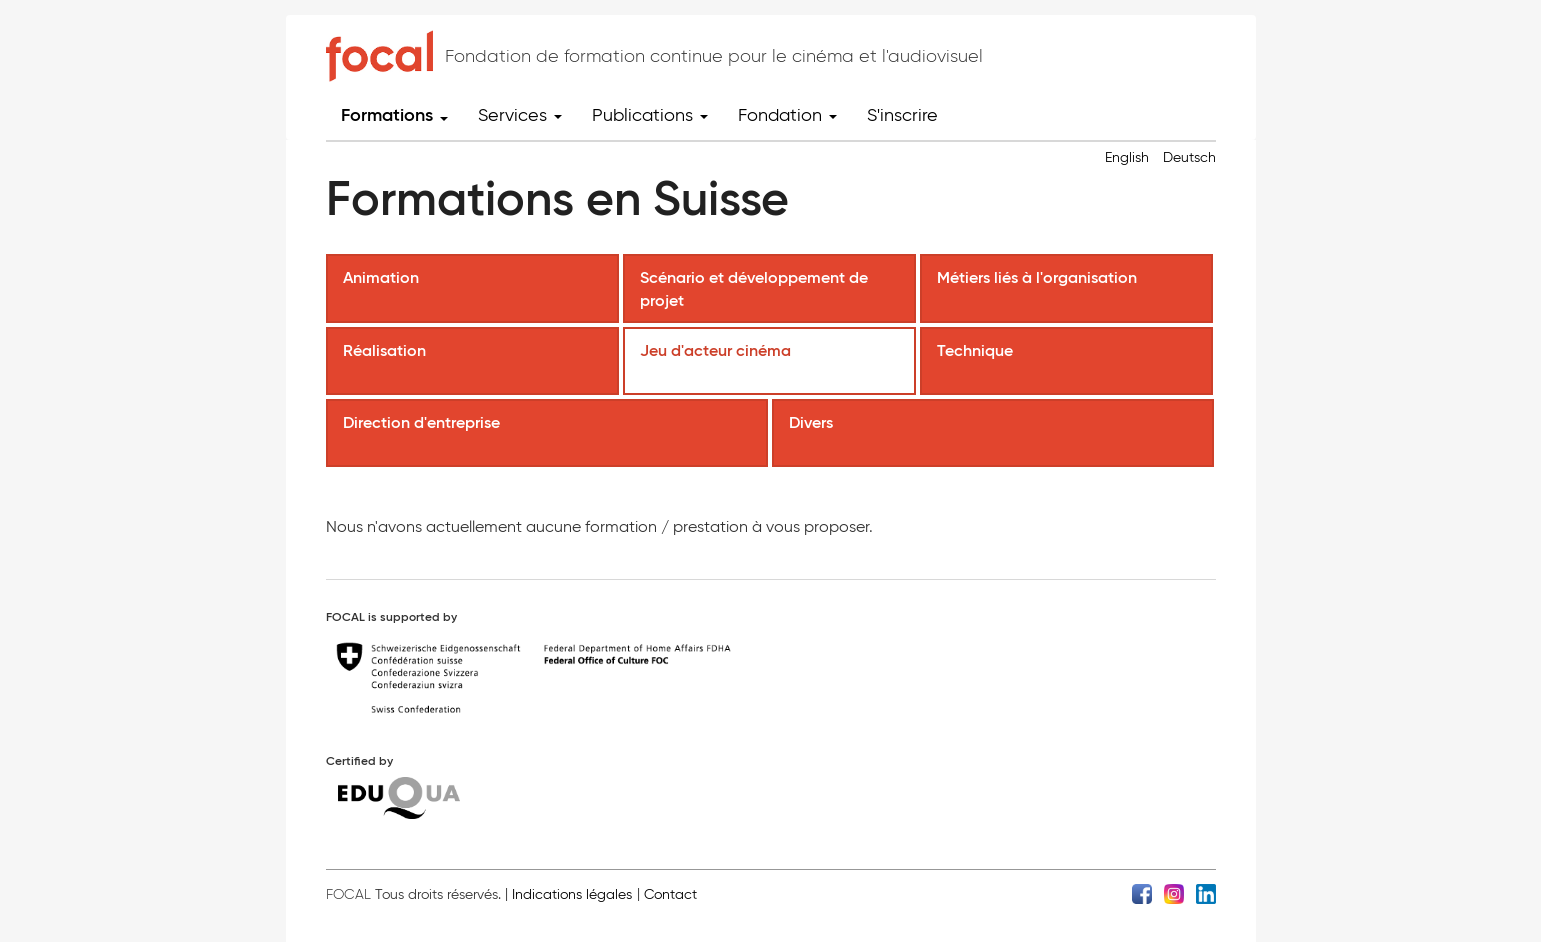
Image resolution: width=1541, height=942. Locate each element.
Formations (394, 115)
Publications (650, 115)
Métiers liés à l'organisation (1039, 277)
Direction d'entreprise (423, 422)
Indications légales (572, 894)
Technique (977, 350)
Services (520, 115)
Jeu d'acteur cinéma (717, 350)
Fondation (787, 115)
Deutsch (1189, 157)
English (1127, 157)
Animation (383, 277)
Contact (670, 894)
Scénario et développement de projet (754, 288)
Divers (813, 422)
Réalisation (386, 350)
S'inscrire (902, 115)
